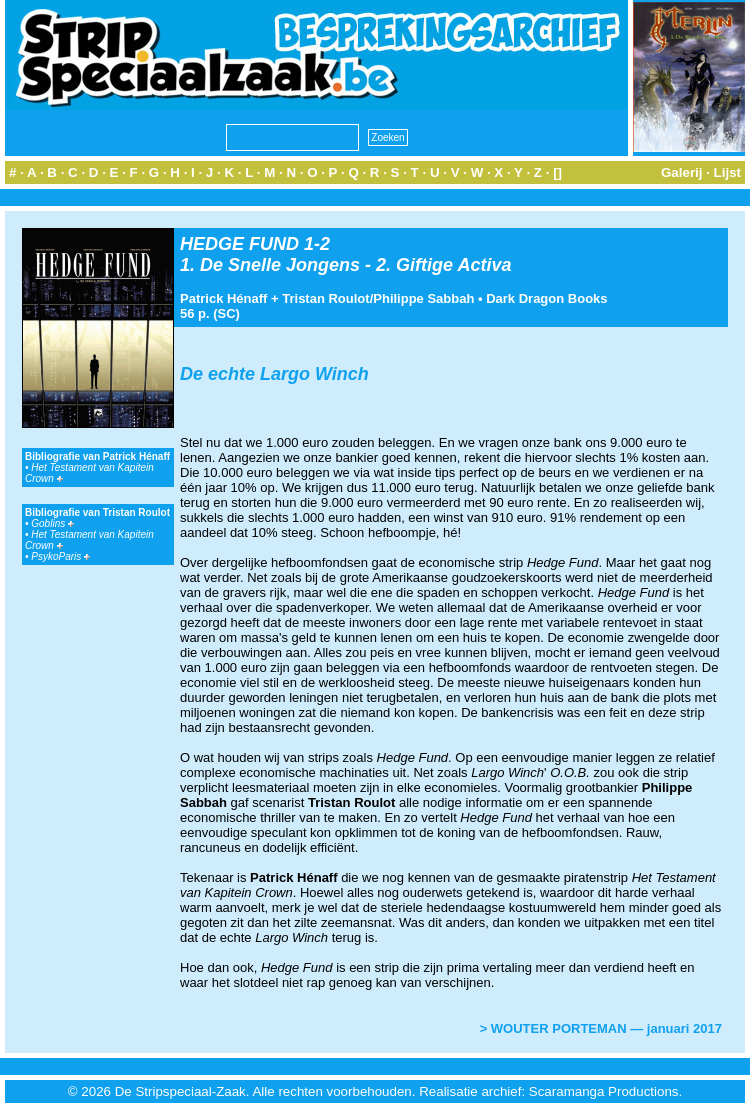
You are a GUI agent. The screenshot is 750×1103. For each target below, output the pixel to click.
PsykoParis (60, 556)
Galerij (682, 172)
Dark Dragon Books (546, 298)
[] (557, 172)
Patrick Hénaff (223, 298)
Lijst (727, 172)
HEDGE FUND (239, 244)
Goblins (52, 523)
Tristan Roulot (325, 298)
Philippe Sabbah (423, 298)
